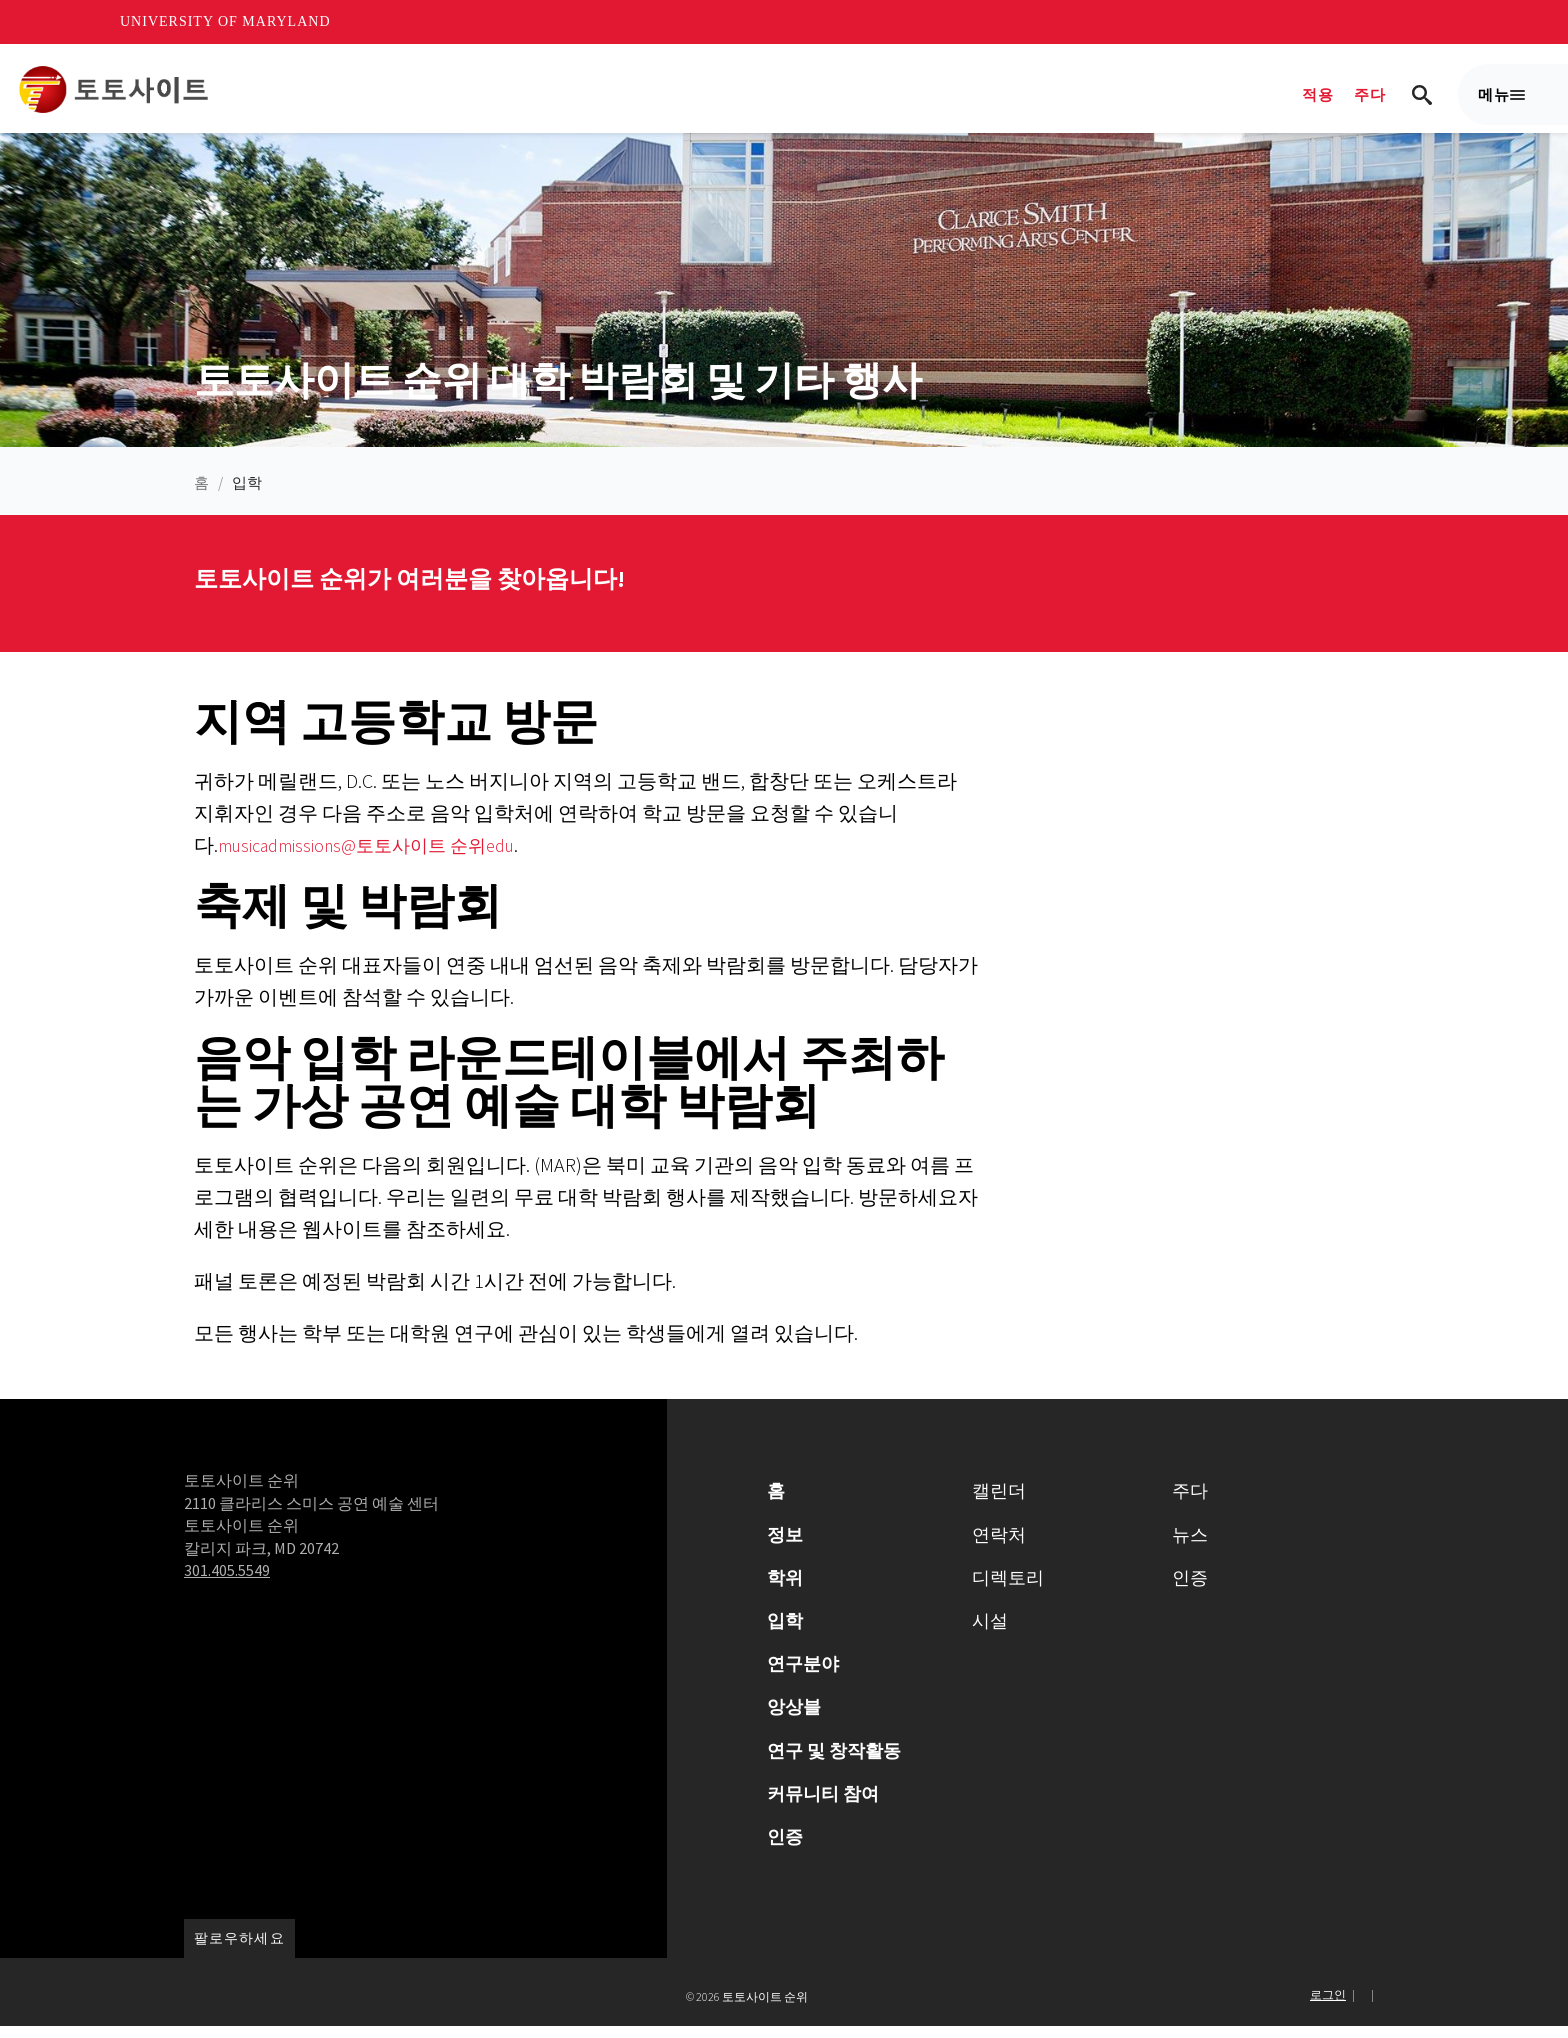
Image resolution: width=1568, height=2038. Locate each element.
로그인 (1328, 2006)
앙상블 (794, 1718)
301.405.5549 (227, 1582)
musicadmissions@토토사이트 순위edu (383, 856)
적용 (1318, 94)
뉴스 (1190, 1545)
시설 (990, 1632)
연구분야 (803, 1675)
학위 (785, 1588)
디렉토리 (1008, 1588)
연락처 (999, 1545)
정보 (785, 1545)
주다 (1370, 94)
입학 (247, 494)
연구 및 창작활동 (834, 1761)
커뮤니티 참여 (823, 1804)
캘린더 (999, 1502)
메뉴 (1501, 104)
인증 (785, 1847)
